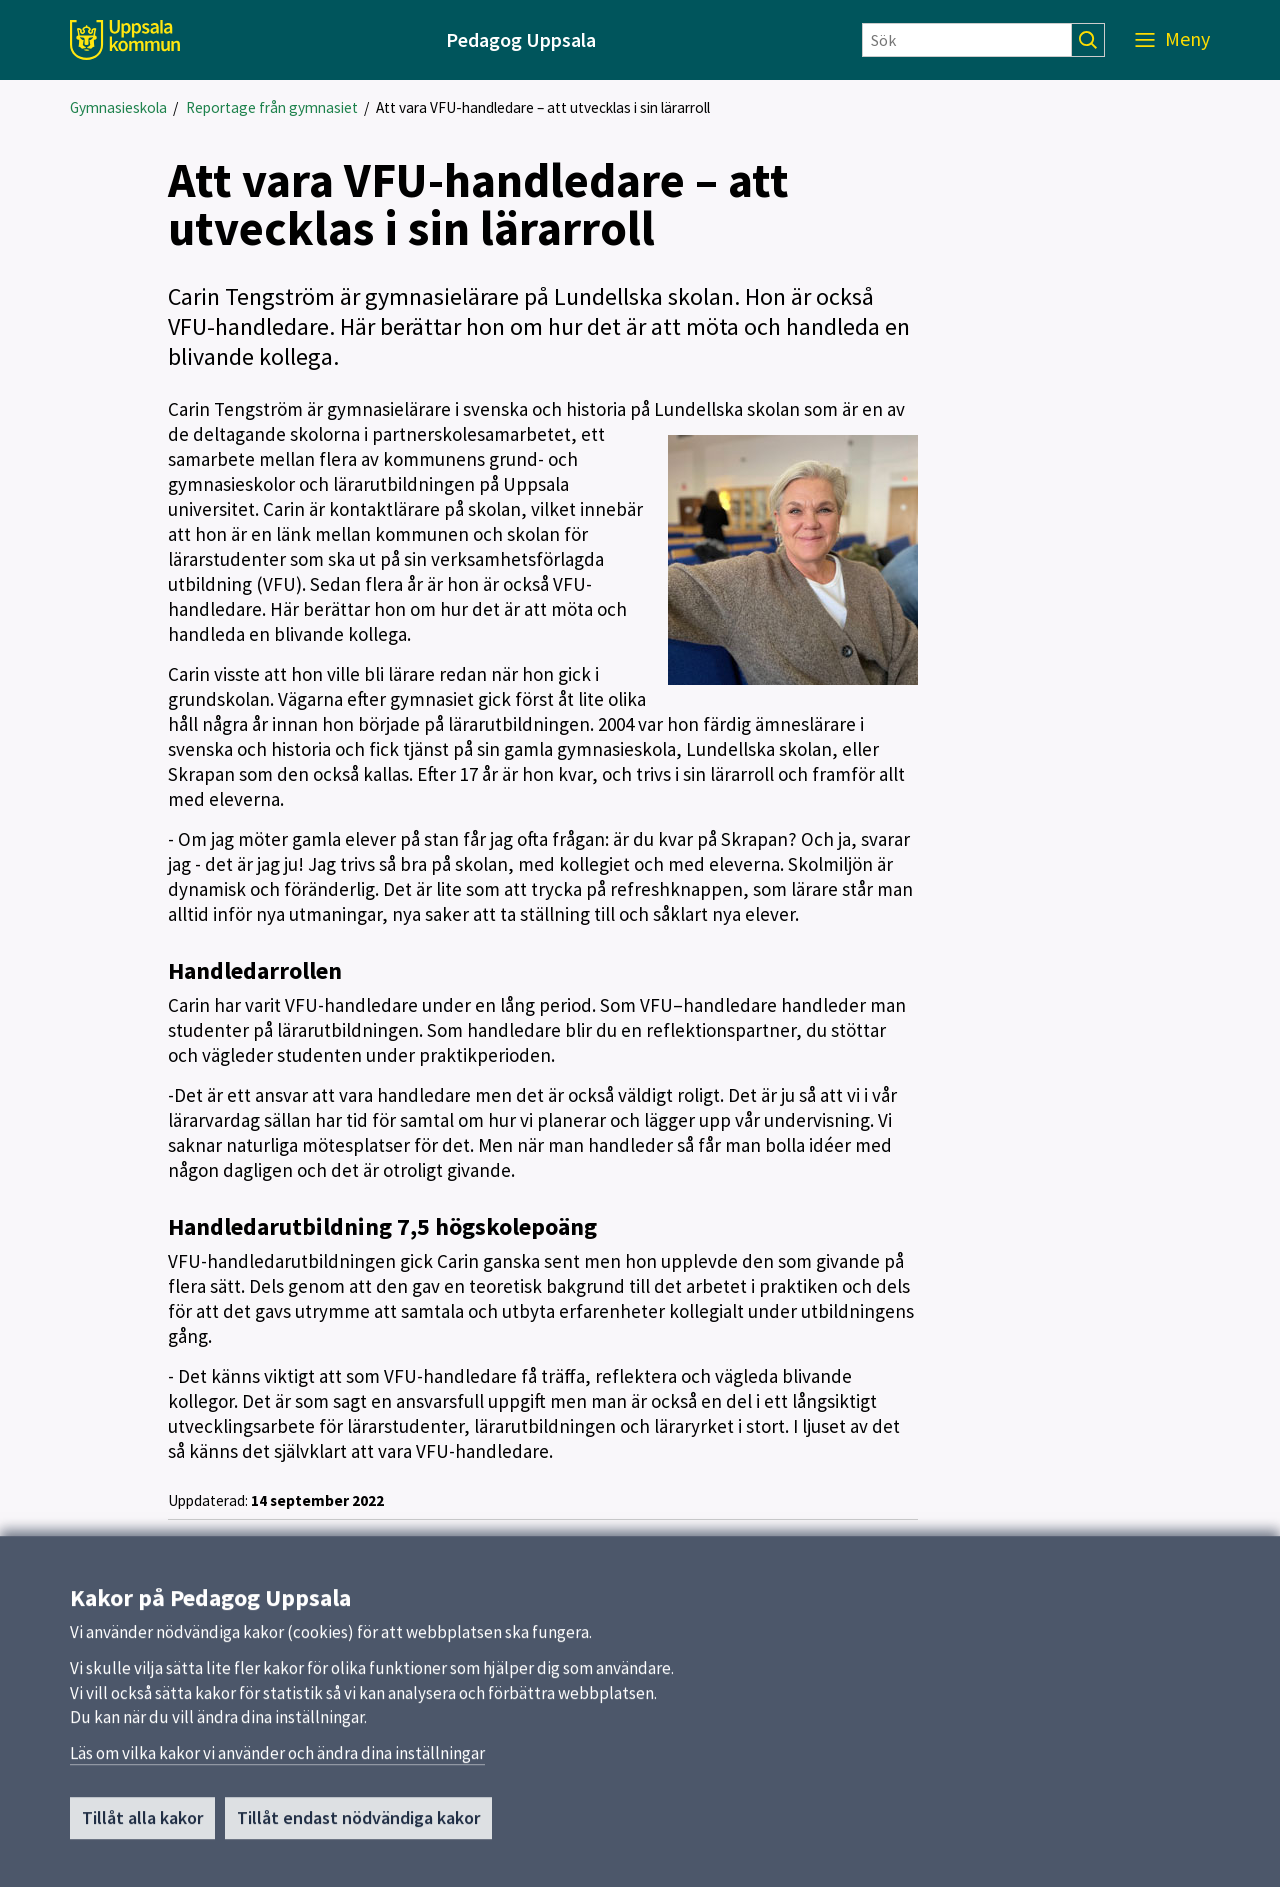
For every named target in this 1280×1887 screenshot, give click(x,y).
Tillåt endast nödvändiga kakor (358, 1826)
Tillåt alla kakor (142, 1826)
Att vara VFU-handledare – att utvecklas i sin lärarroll (543, 107)
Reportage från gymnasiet (272, 107)
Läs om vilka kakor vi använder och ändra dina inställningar (277, 1762)
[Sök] (967, 40)
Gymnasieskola (118, 107)
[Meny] (1172, 40)
